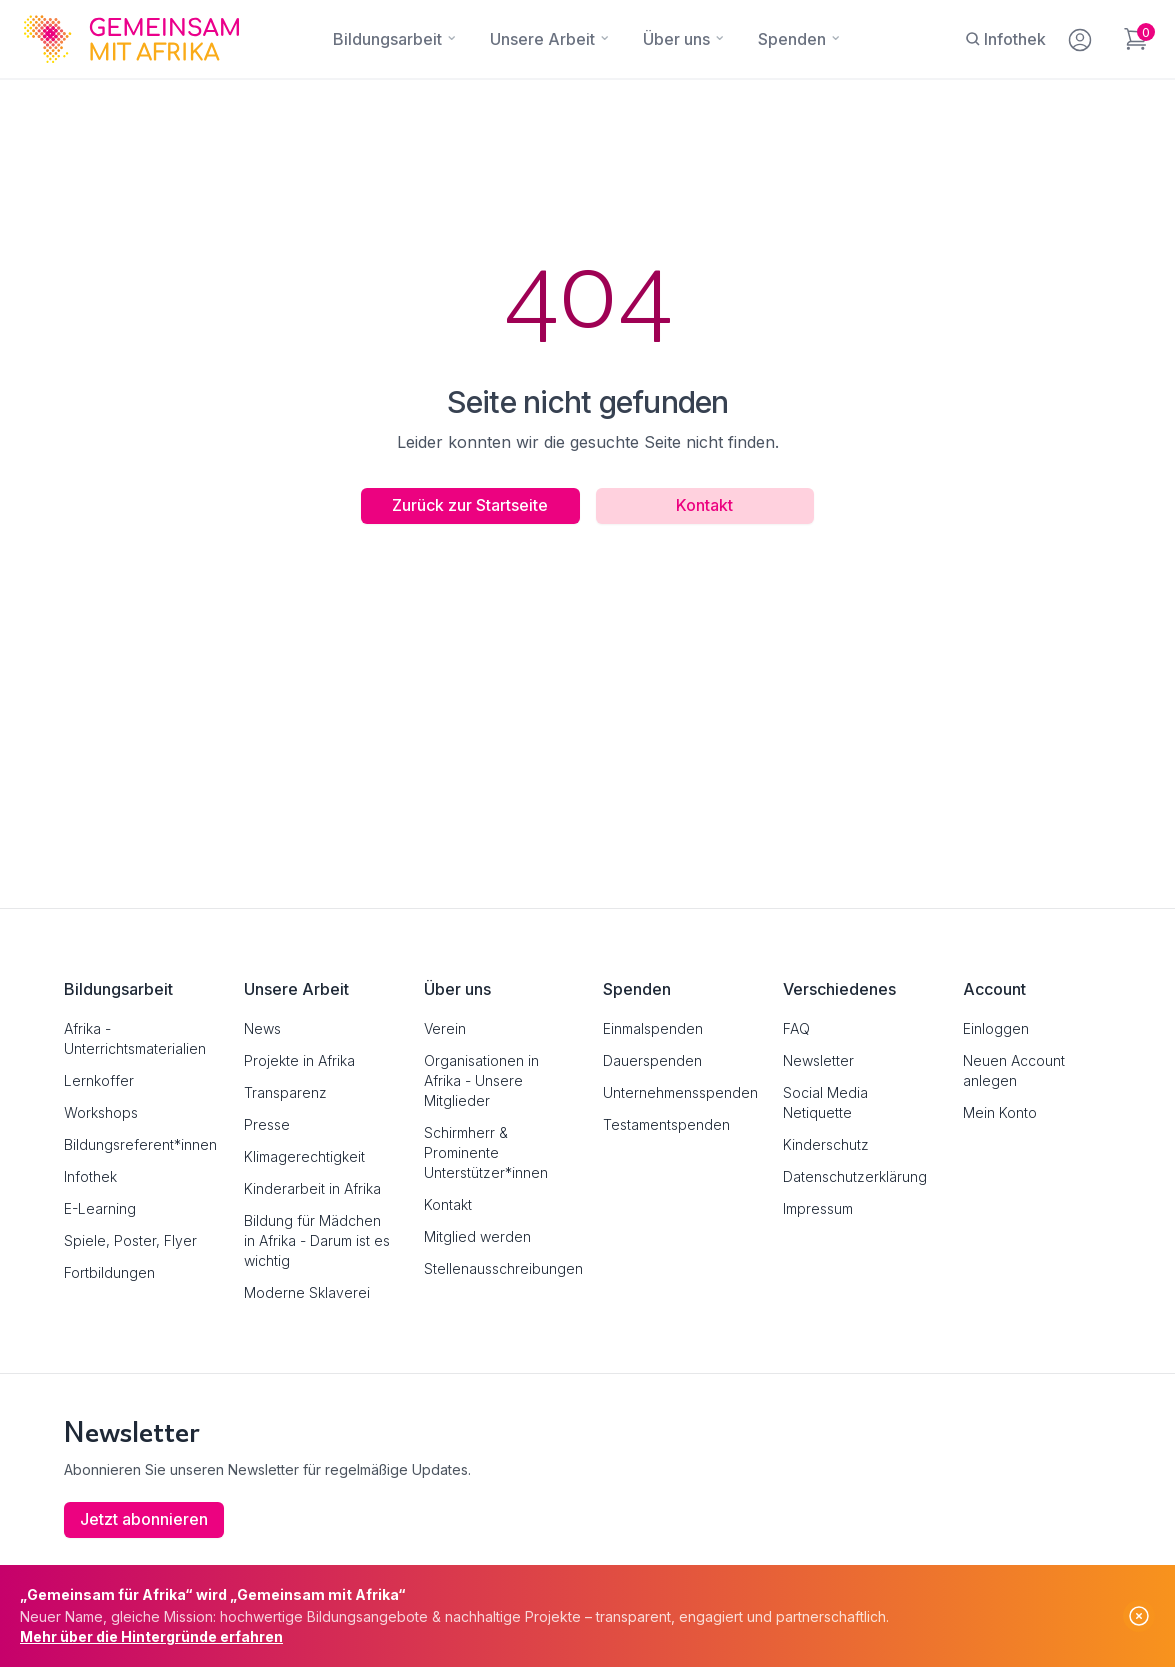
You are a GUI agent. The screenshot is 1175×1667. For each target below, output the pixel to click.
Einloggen (996, 1028)
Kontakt (705, 506)
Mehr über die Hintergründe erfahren (151, 1636)
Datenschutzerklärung (855, 1176)
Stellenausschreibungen (498, 1268)
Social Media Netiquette (825, 1102)
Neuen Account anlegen (1014, 1070)
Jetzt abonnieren (144, 1520)
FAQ (796, 1028)
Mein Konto (1000, 1112)
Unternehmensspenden (677, 1092)
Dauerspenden (652, 1060)
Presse (267, 1124)
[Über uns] (676, 39)
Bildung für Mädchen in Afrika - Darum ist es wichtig (317, 1240)
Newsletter (818, 1060)
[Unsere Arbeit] (542, 39)
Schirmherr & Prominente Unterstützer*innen (486, 1152)
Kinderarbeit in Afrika (312, 1188)
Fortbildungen (109, 1272)
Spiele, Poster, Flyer (130, 1240)
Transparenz (285, 1092)
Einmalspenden (653, 1028)
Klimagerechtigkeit (304, 1156)
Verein (445, 1028)
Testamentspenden (666, 1124)
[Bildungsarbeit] (387, 39)
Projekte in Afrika (299, 1060)
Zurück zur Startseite (470, 506)
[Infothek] (1005, 39)
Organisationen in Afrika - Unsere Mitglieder (481, 1080)
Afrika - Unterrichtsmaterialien (135, 1038)
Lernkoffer (99, 1080)
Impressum (818, 1208)
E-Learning (100, 1208)
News (262, 1028)
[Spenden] (792, 39)
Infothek (90, 1176)
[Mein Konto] (1081, 36)
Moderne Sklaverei (307, 1292)
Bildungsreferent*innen (138, 1144)
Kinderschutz (826, 1144)
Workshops (101, 1112)
